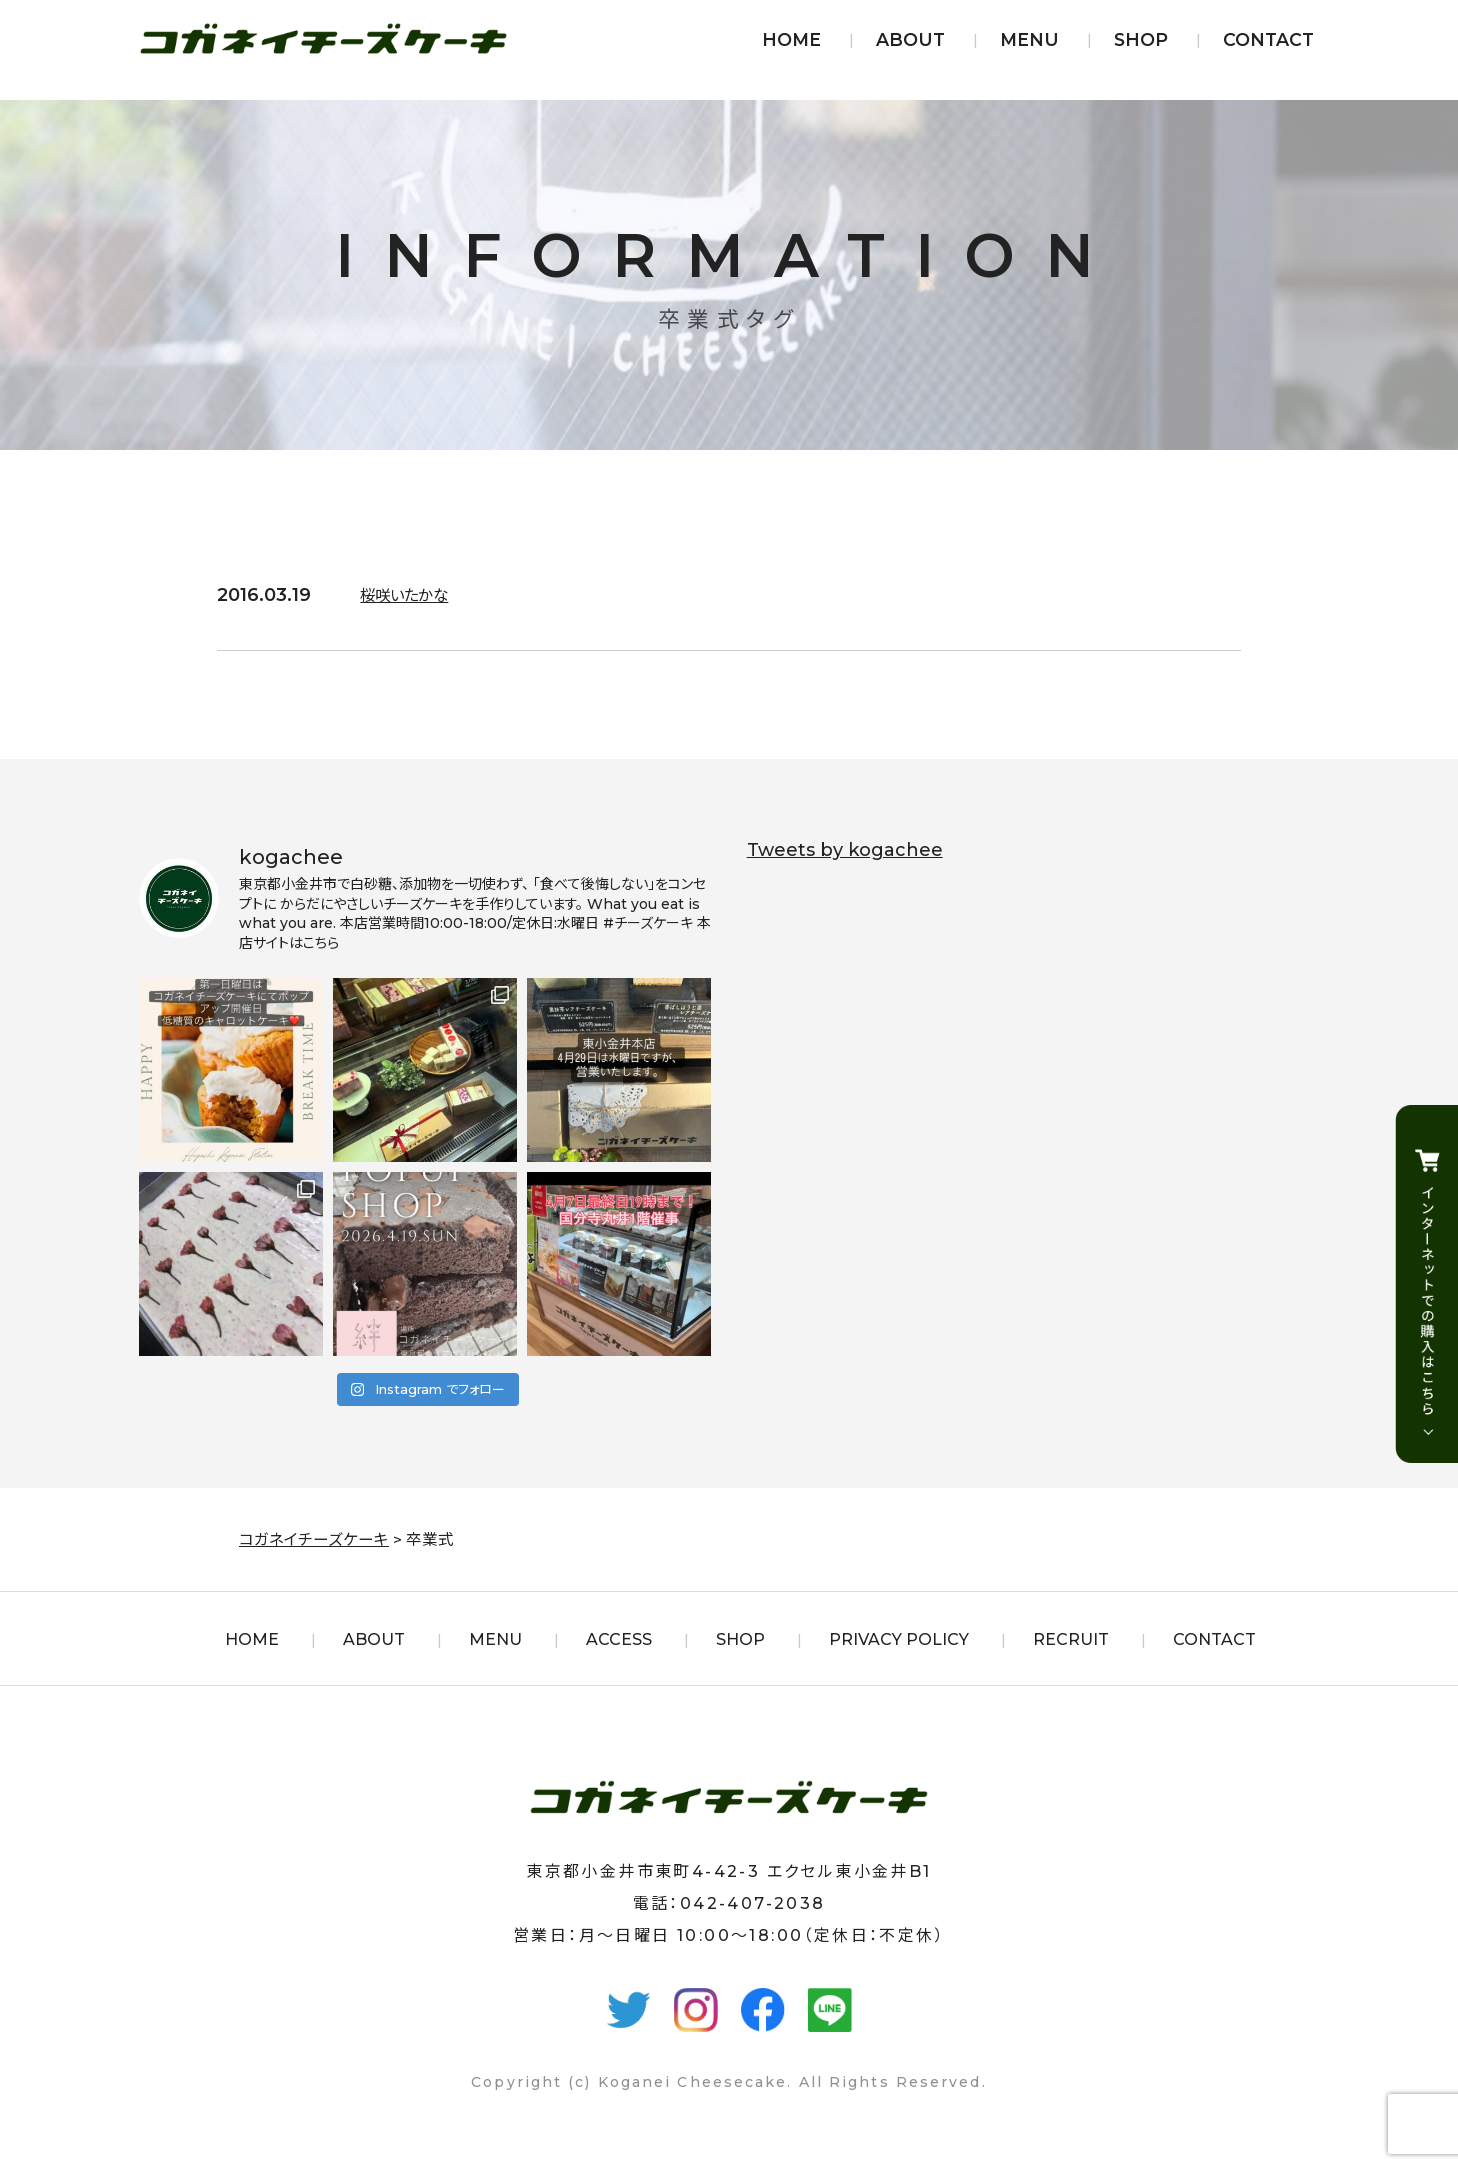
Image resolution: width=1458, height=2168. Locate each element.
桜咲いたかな (412, 595)
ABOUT (910, 39)
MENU (1029, 39)
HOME (791, 39)
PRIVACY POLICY (899, 1639)
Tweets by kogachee (845, 850)
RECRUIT (1071, 1639)
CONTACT (1268, 39)
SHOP (1141, 39)
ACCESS (619, 1639)
